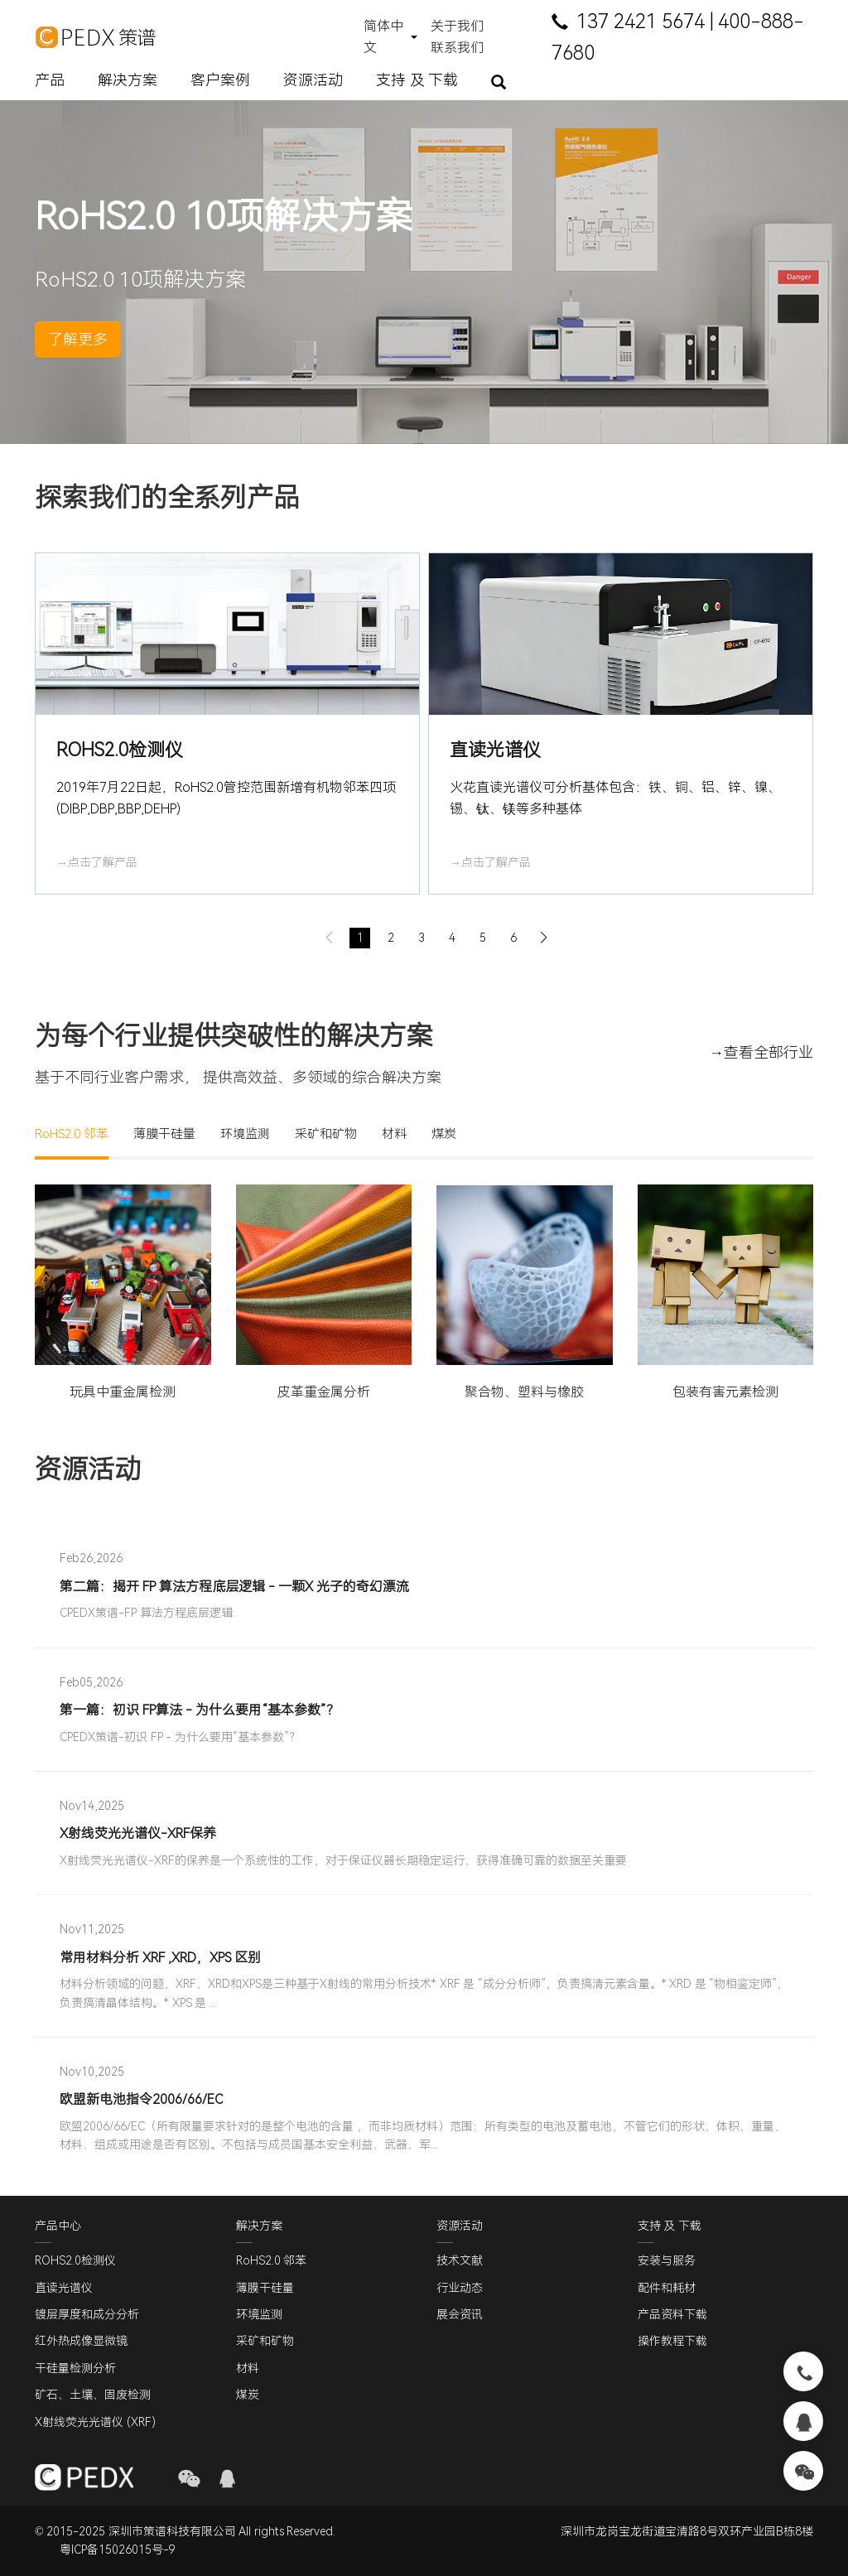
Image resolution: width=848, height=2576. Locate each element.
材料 (394, 1133)
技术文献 (459, 2260)
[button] (498, 937)
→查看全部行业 (761, 1052)
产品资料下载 (672, 2314)
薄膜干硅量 (164, 1133)
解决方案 (127, 80)
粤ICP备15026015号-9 (118, 2550)
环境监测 (245, 1133)
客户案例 (220, 80)
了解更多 (78, 339)
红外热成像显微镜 (81, 2341)
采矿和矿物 (326, 1133)
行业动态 (459, 2287)
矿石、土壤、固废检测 (93, 2394)
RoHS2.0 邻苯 (71, 1133)
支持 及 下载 (417, 80)
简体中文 (383, 36)
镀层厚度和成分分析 (87, 2314)
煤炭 (443, 1133)
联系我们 (457, 47)
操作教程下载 (672, 2341)
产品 (50, 80)
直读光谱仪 (64, 2287)
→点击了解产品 (96, 862)
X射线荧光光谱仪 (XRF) (95, 2422)
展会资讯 (459, 2314)
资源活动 (313, 80)
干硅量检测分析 (75, 2368)
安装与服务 (667, 2260)
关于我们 (457, 26)
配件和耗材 (667, 2287)
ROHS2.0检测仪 (75, 2260)
